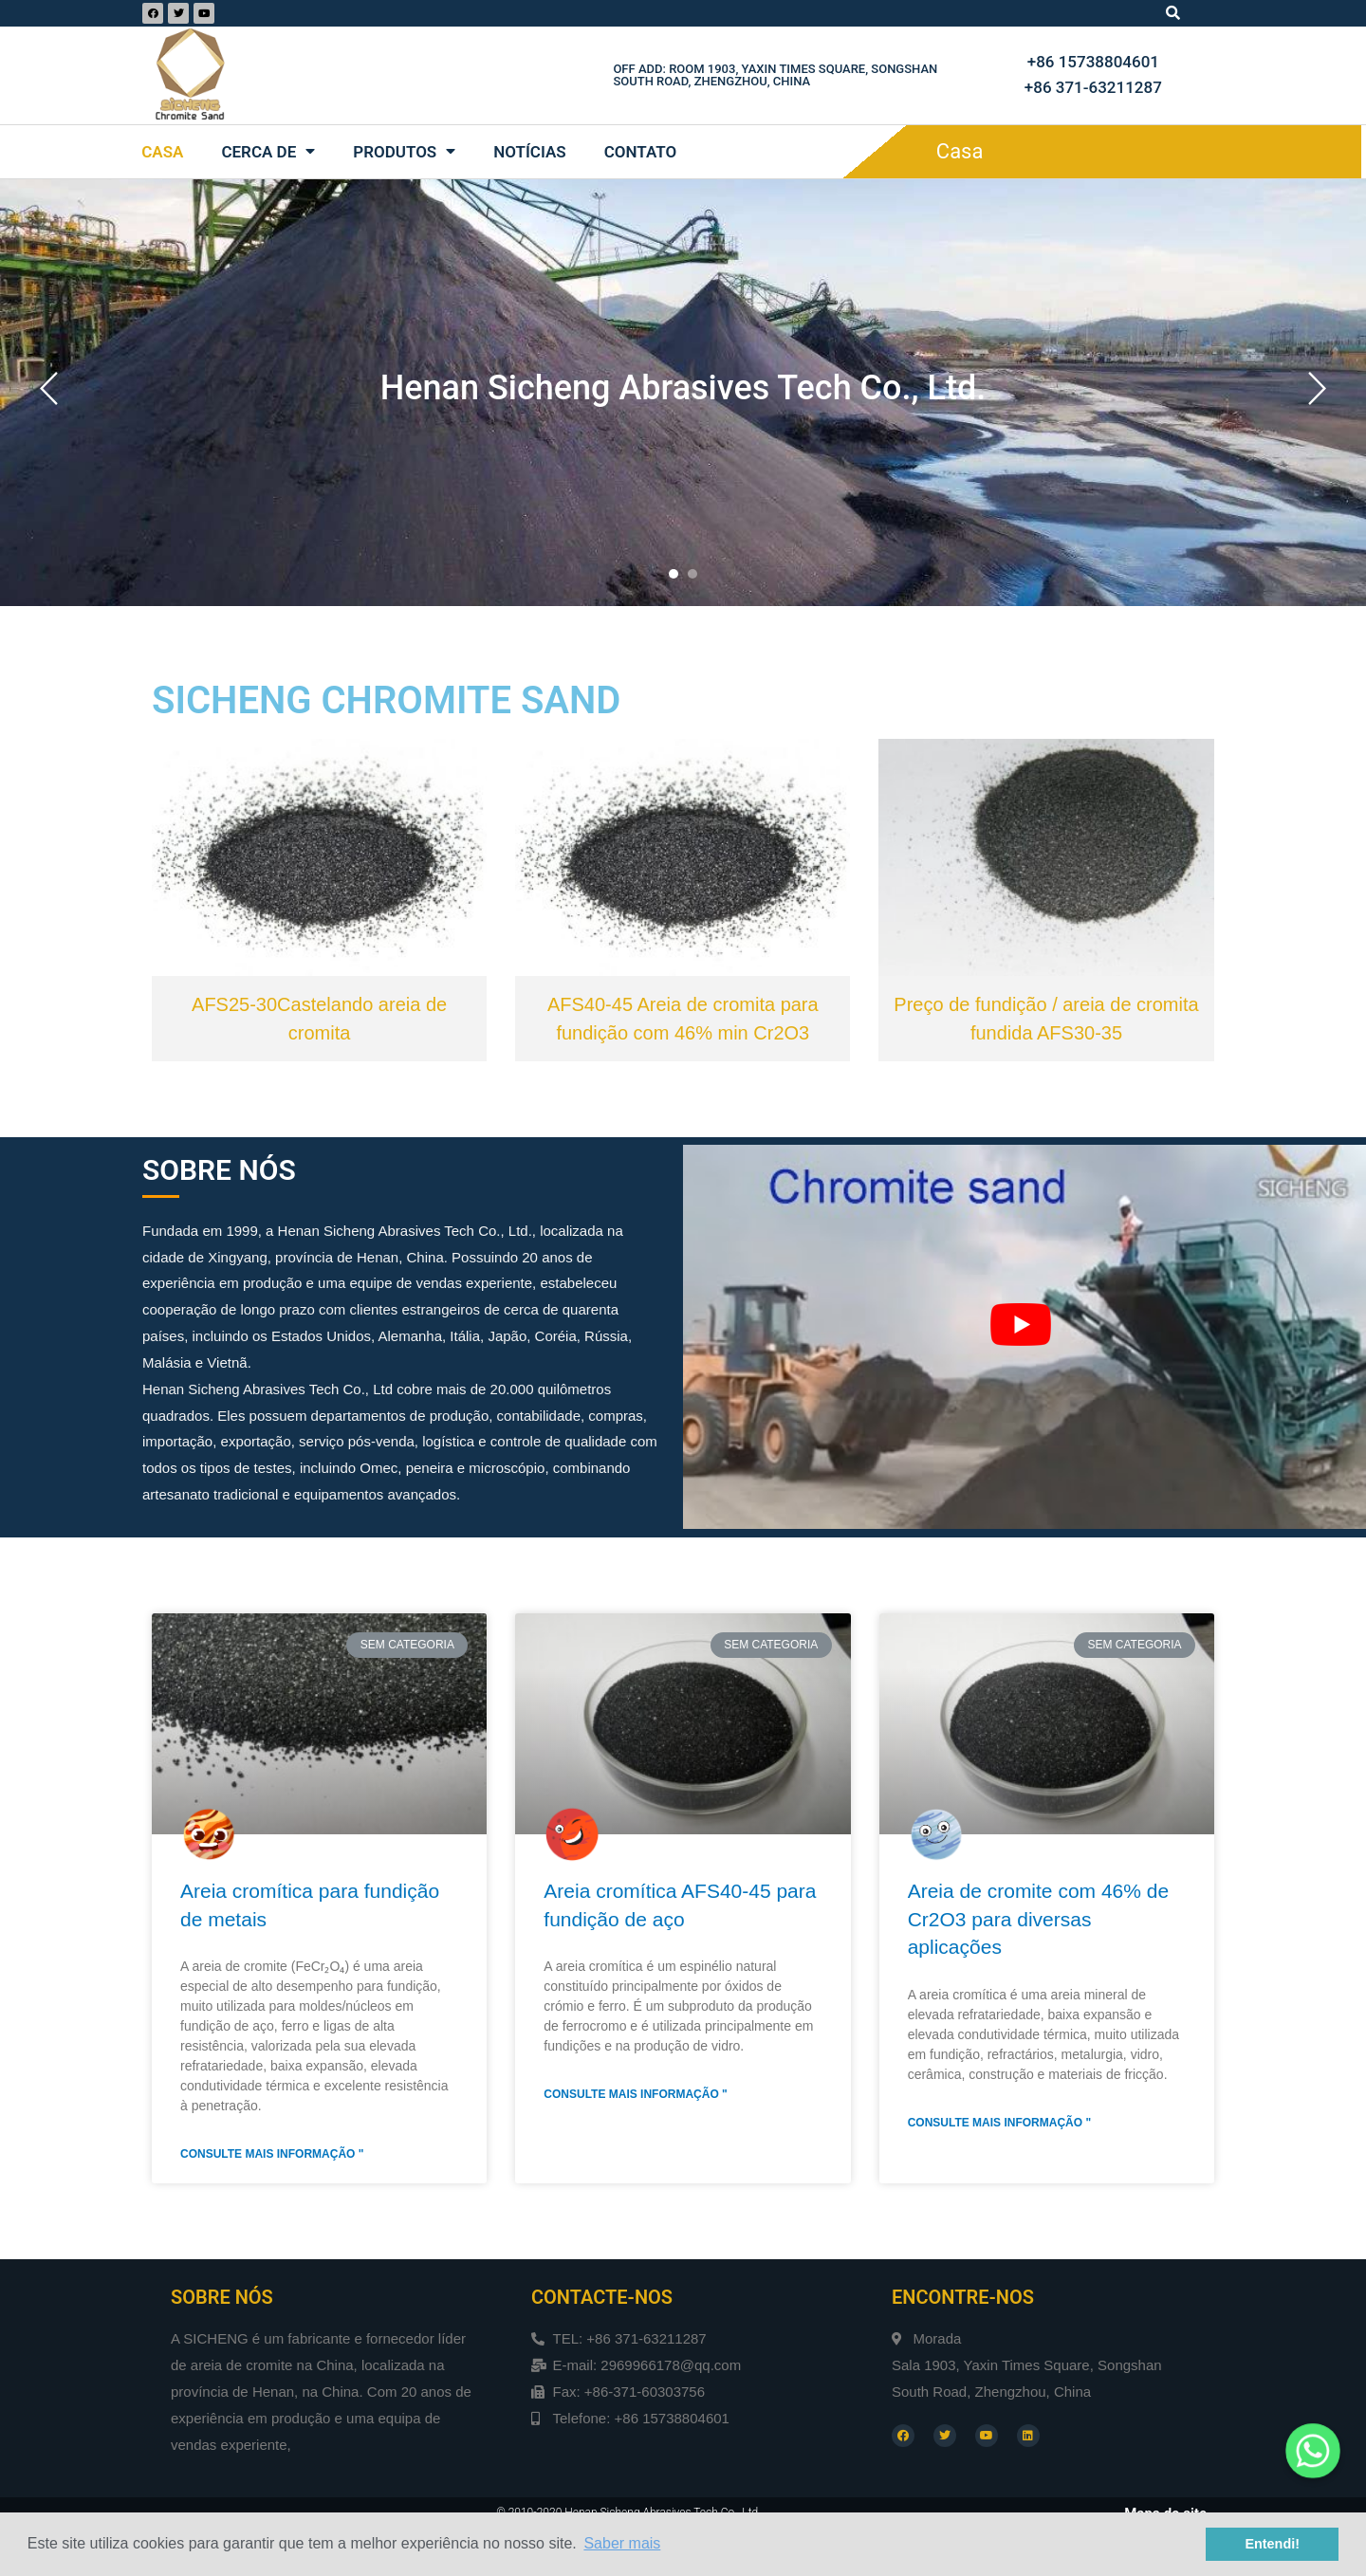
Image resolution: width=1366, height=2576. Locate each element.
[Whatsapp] (1312, 2450)
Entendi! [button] (1272, 2543)
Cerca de (268, 151)
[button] (673, 574)
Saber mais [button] (621, 2543)
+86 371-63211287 (1093, 87)
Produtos (404, 151)
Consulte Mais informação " (271, 2154)
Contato (640, 151)
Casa (162, 151)
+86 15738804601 (1093, 61)
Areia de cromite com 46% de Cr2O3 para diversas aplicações (1038, 1919)
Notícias (529, 151)
